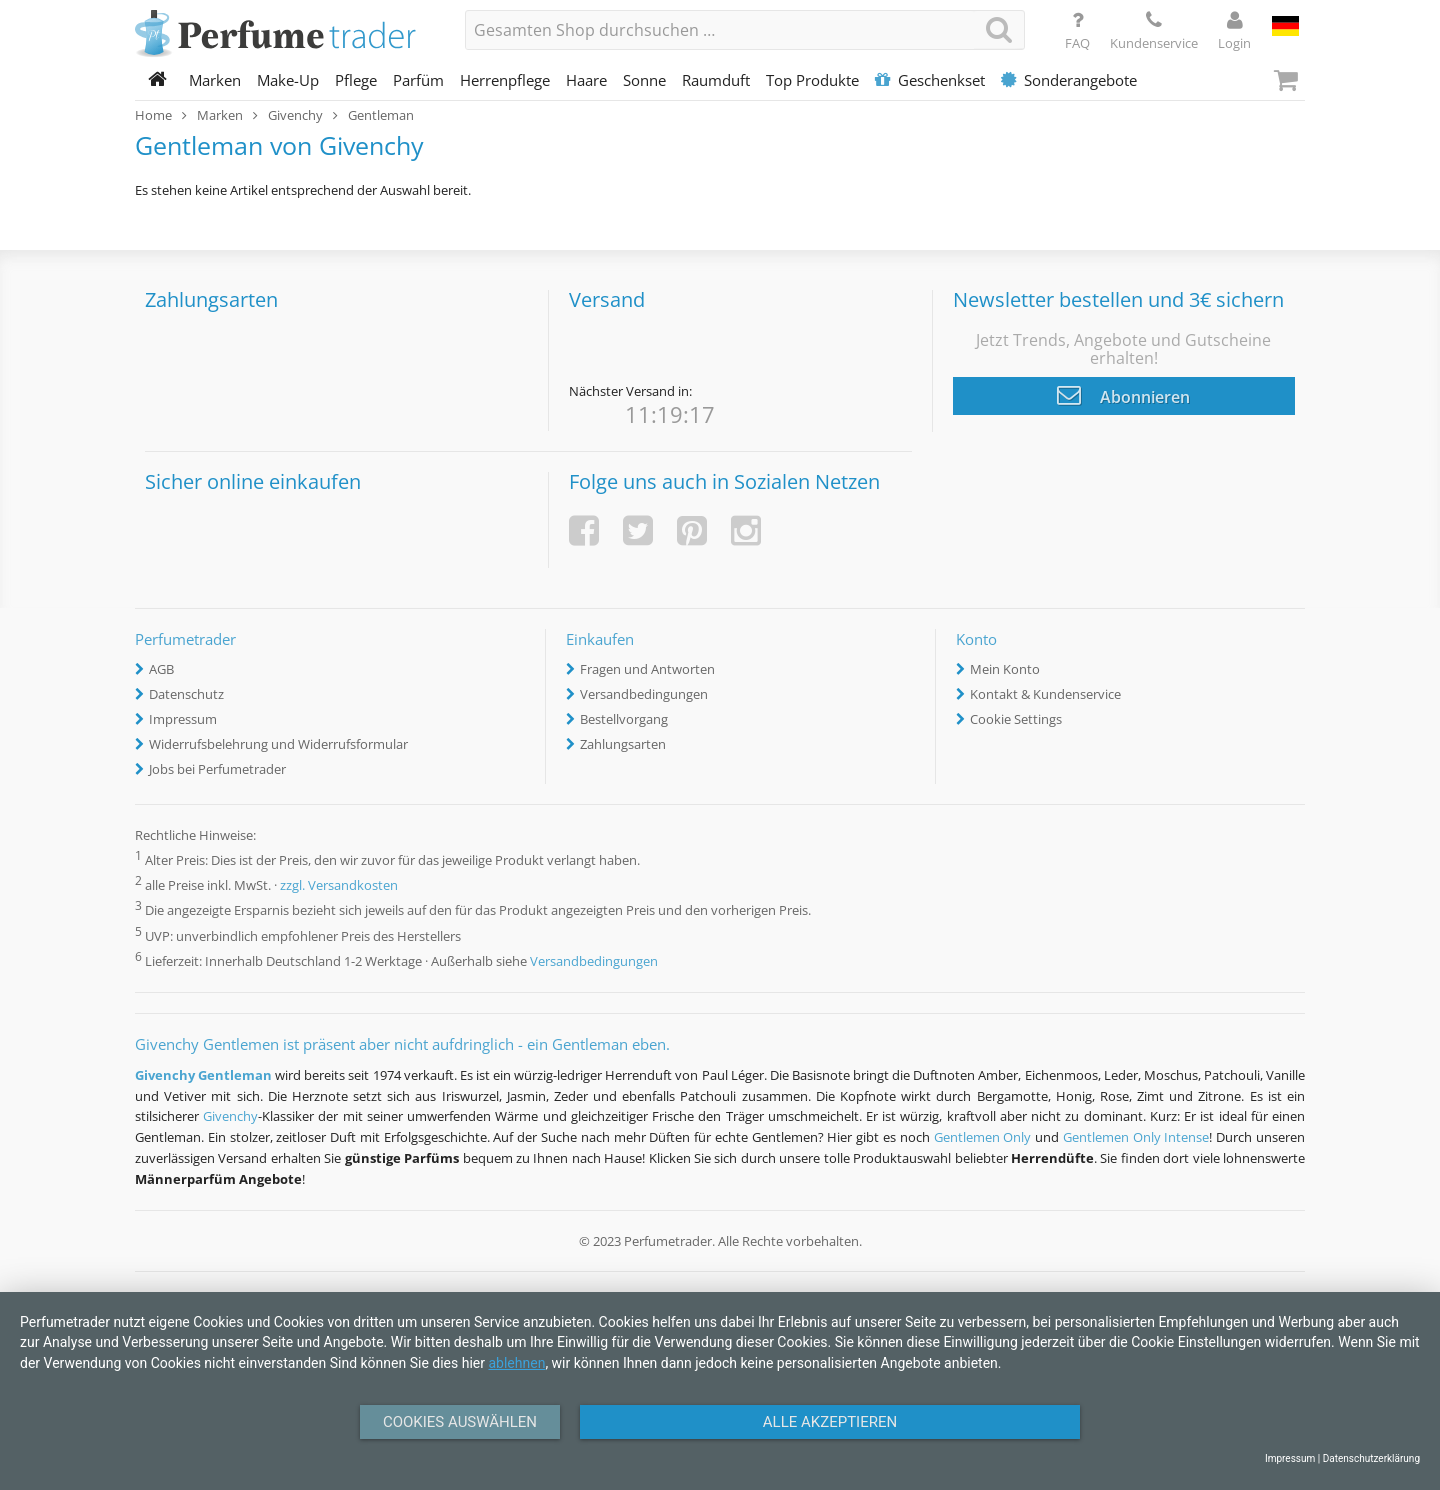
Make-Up (288, 80)
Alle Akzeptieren (830, 1422)
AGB (161, 669)
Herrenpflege (505, 80)
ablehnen (516, 1363)
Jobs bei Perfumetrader (217, 769)
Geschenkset (930, 80)
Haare (586, 80)
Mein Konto (1005, 669)
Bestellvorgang (624, 719)
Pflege (356, 80)
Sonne (644, 80)
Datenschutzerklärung (1371, 1458)
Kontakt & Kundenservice (1045, 694)
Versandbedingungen (644, 694)
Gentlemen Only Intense (1136, 1137)
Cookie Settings (1016, 719)
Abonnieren (1123, 395)
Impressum (183, 719)
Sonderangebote (1069, 80)
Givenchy (230, 1116)
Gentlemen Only (983, 1137)
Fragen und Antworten (647, 669)
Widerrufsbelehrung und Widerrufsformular (278, 744)
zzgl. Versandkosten (339, 886)
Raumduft (716, 80)
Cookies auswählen (460, 1422)
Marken (215, 80)
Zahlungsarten (623, 744)
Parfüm (418, 80)
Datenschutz (186, 694)
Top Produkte (812, 80)
